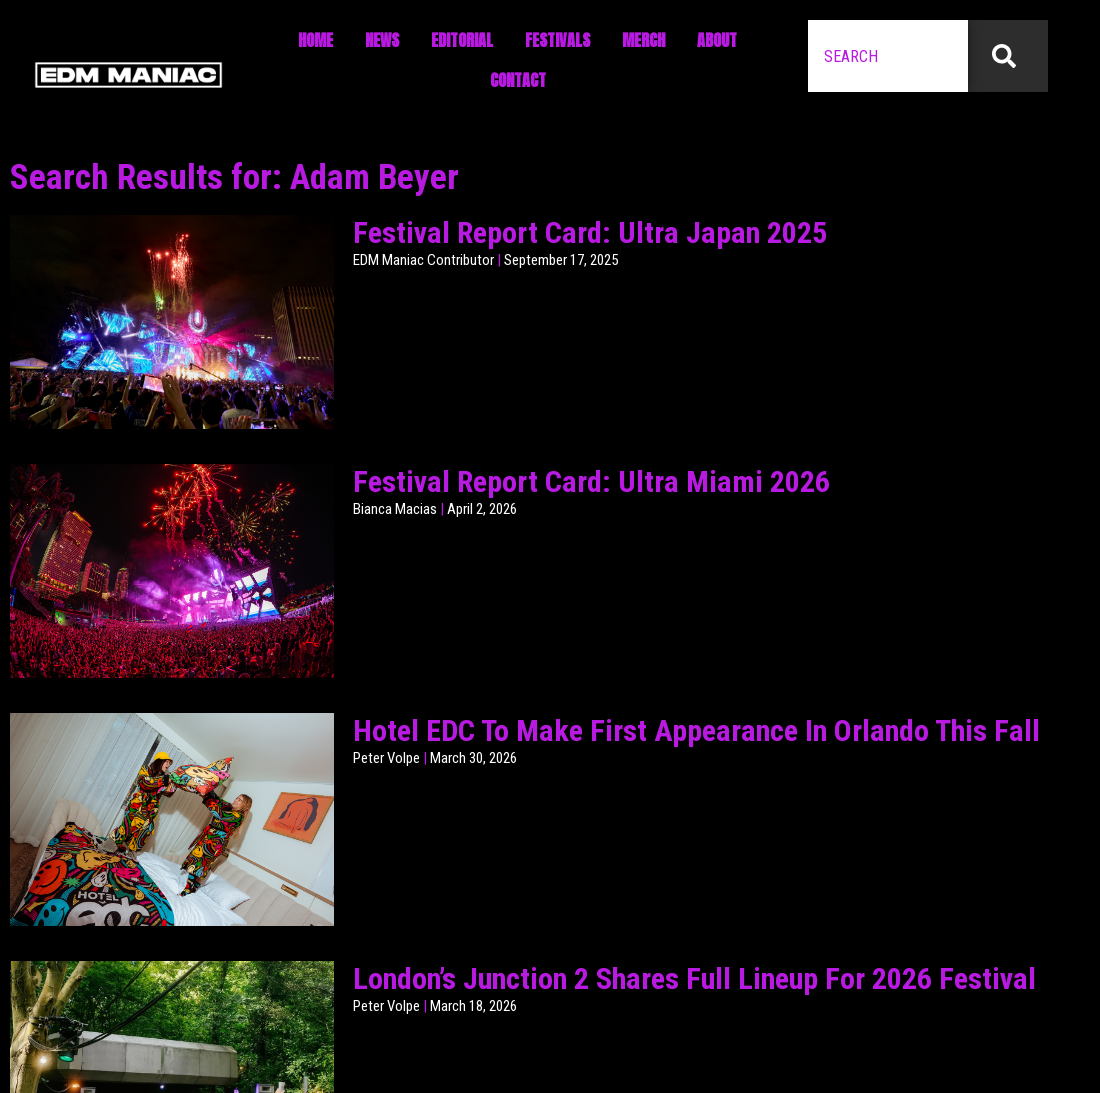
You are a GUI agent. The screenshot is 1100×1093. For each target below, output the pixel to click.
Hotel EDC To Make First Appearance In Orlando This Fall (696, 730)
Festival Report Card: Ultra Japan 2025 (590, 232)
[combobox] (888, 56)
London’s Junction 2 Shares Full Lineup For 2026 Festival (694, 978)
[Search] (1008, 56)
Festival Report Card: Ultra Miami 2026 (591, 481)
